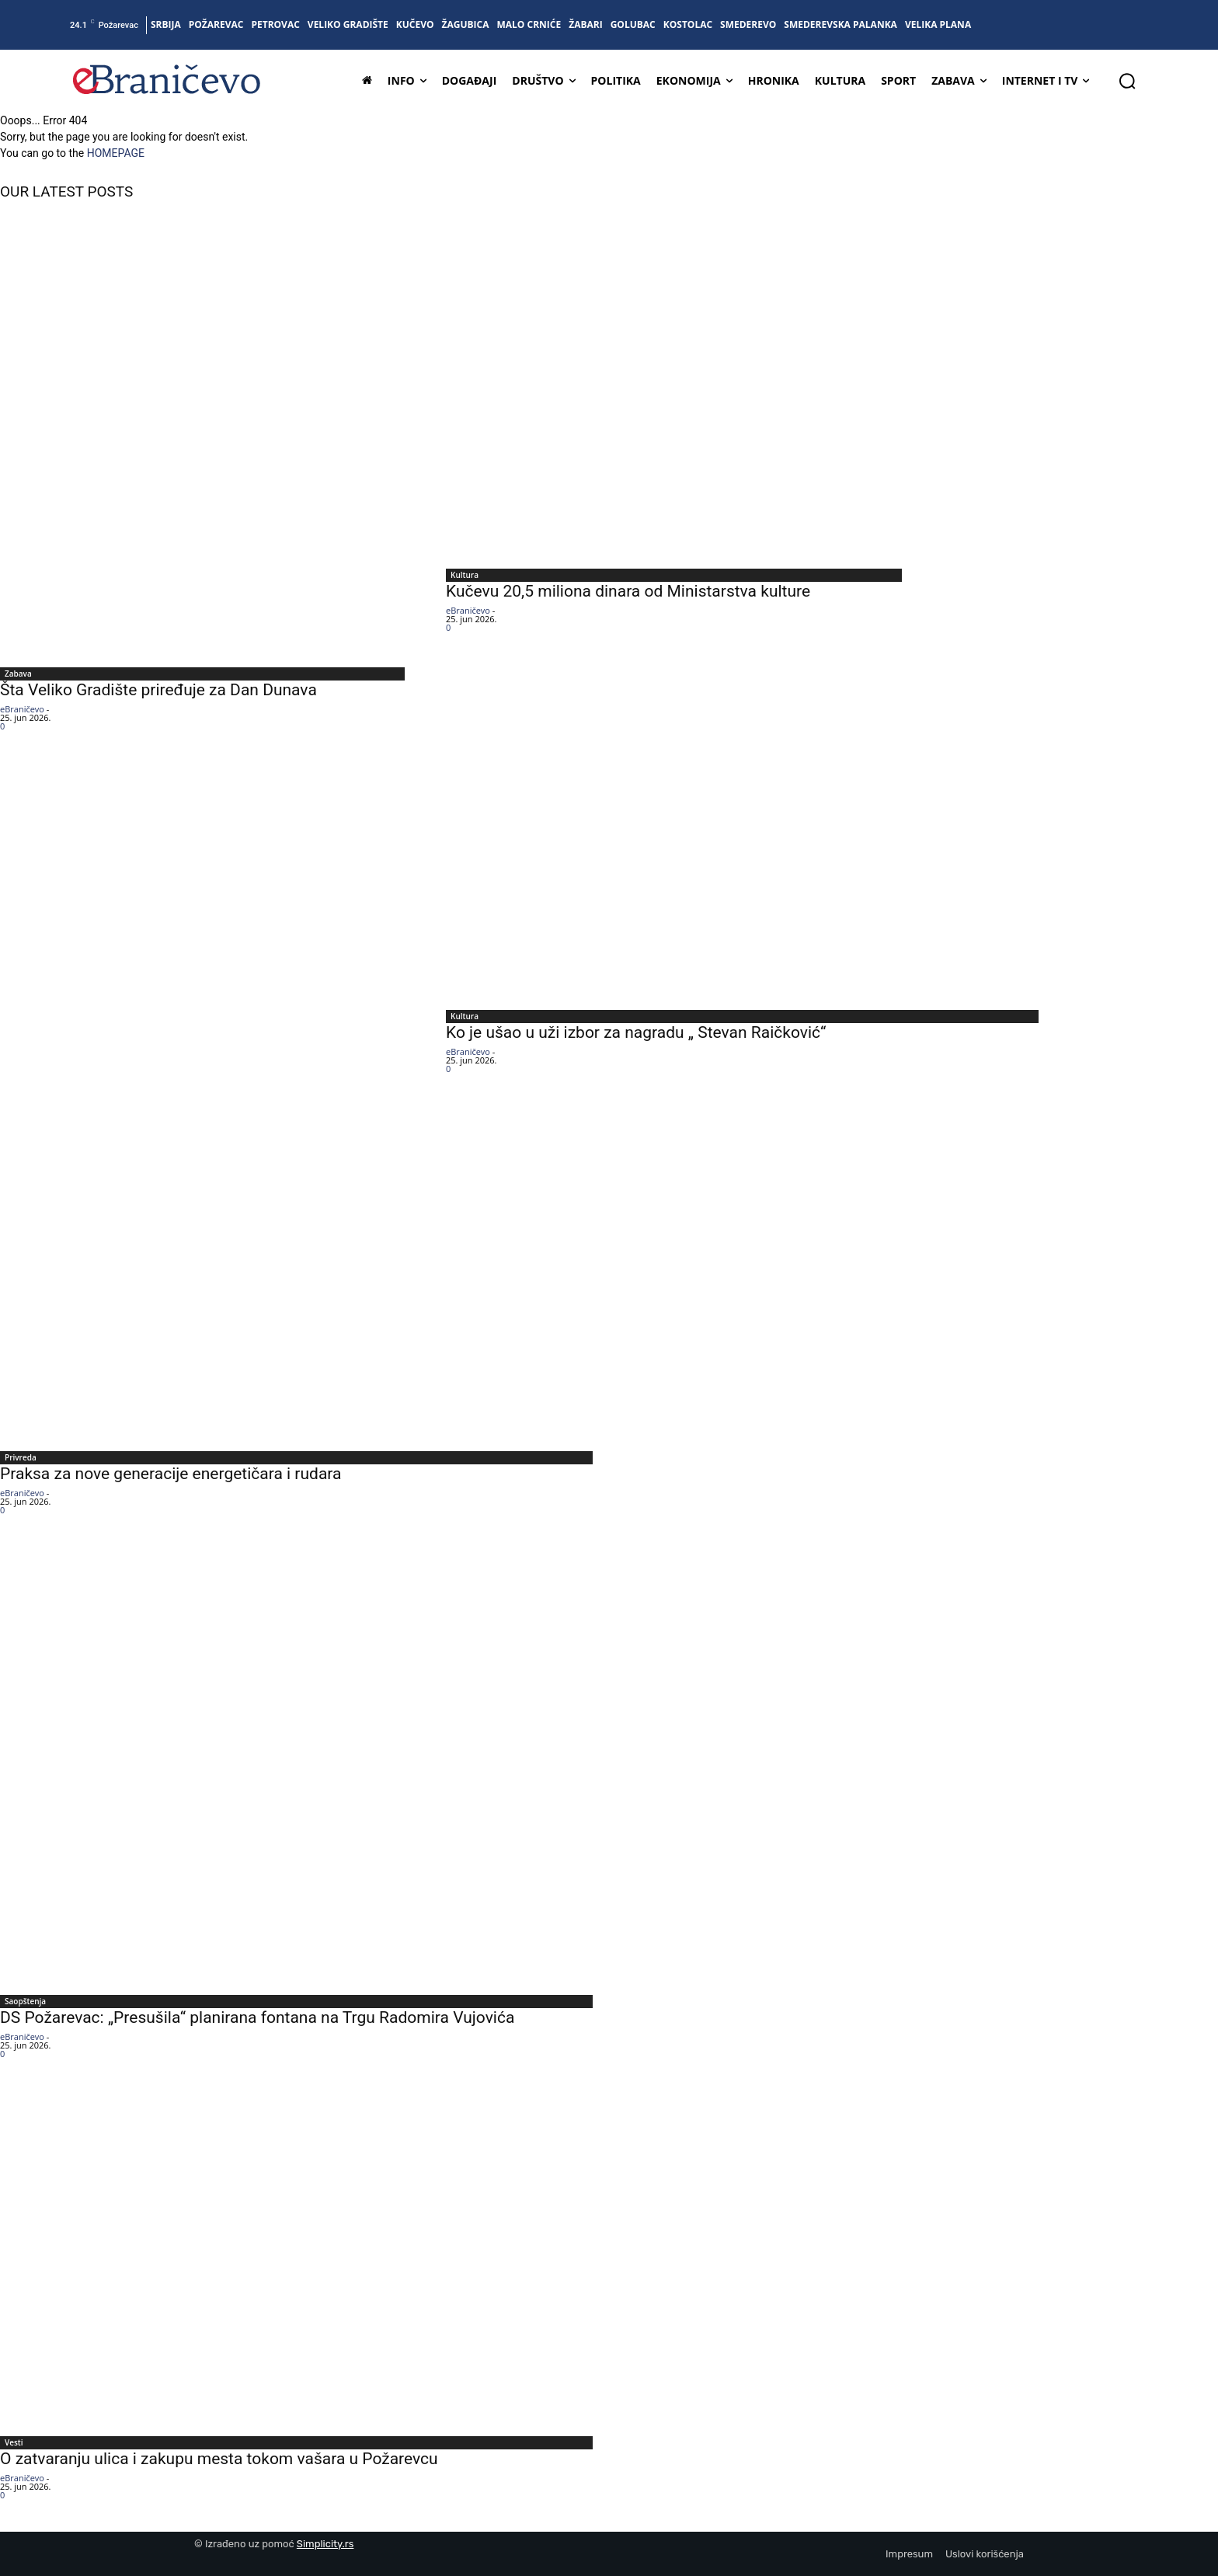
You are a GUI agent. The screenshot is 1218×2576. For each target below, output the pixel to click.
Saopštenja (25, 2001)
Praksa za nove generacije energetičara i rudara (170, 1473)
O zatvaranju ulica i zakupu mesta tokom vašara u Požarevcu (219, 2458)
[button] (1127, 80)
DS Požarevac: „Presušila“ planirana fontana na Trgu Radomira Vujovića (257, 2017)
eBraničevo (22, 709)
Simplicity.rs (325, 2544)
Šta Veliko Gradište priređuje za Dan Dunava (158, 690)
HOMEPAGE (115, 153)
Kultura (464, 574)
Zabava (18, 673)
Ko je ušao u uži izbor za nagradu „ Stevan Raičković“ (636, 1032)
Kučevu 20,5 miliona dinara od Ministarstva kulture (628, 591)
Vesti (14, 2442)
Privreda (21, 1457)
